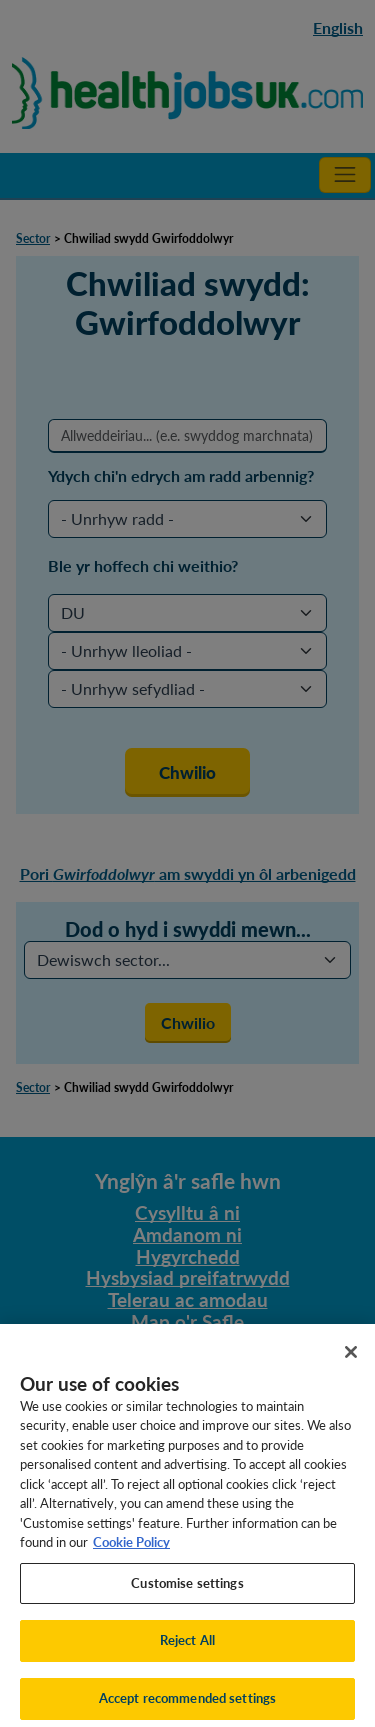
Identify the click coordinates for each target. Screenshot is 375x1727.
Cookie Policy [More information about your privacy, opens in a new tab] (131, 1551)
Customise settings (187, 1591)
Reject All (187, 1649)
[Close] (351, 1360)
